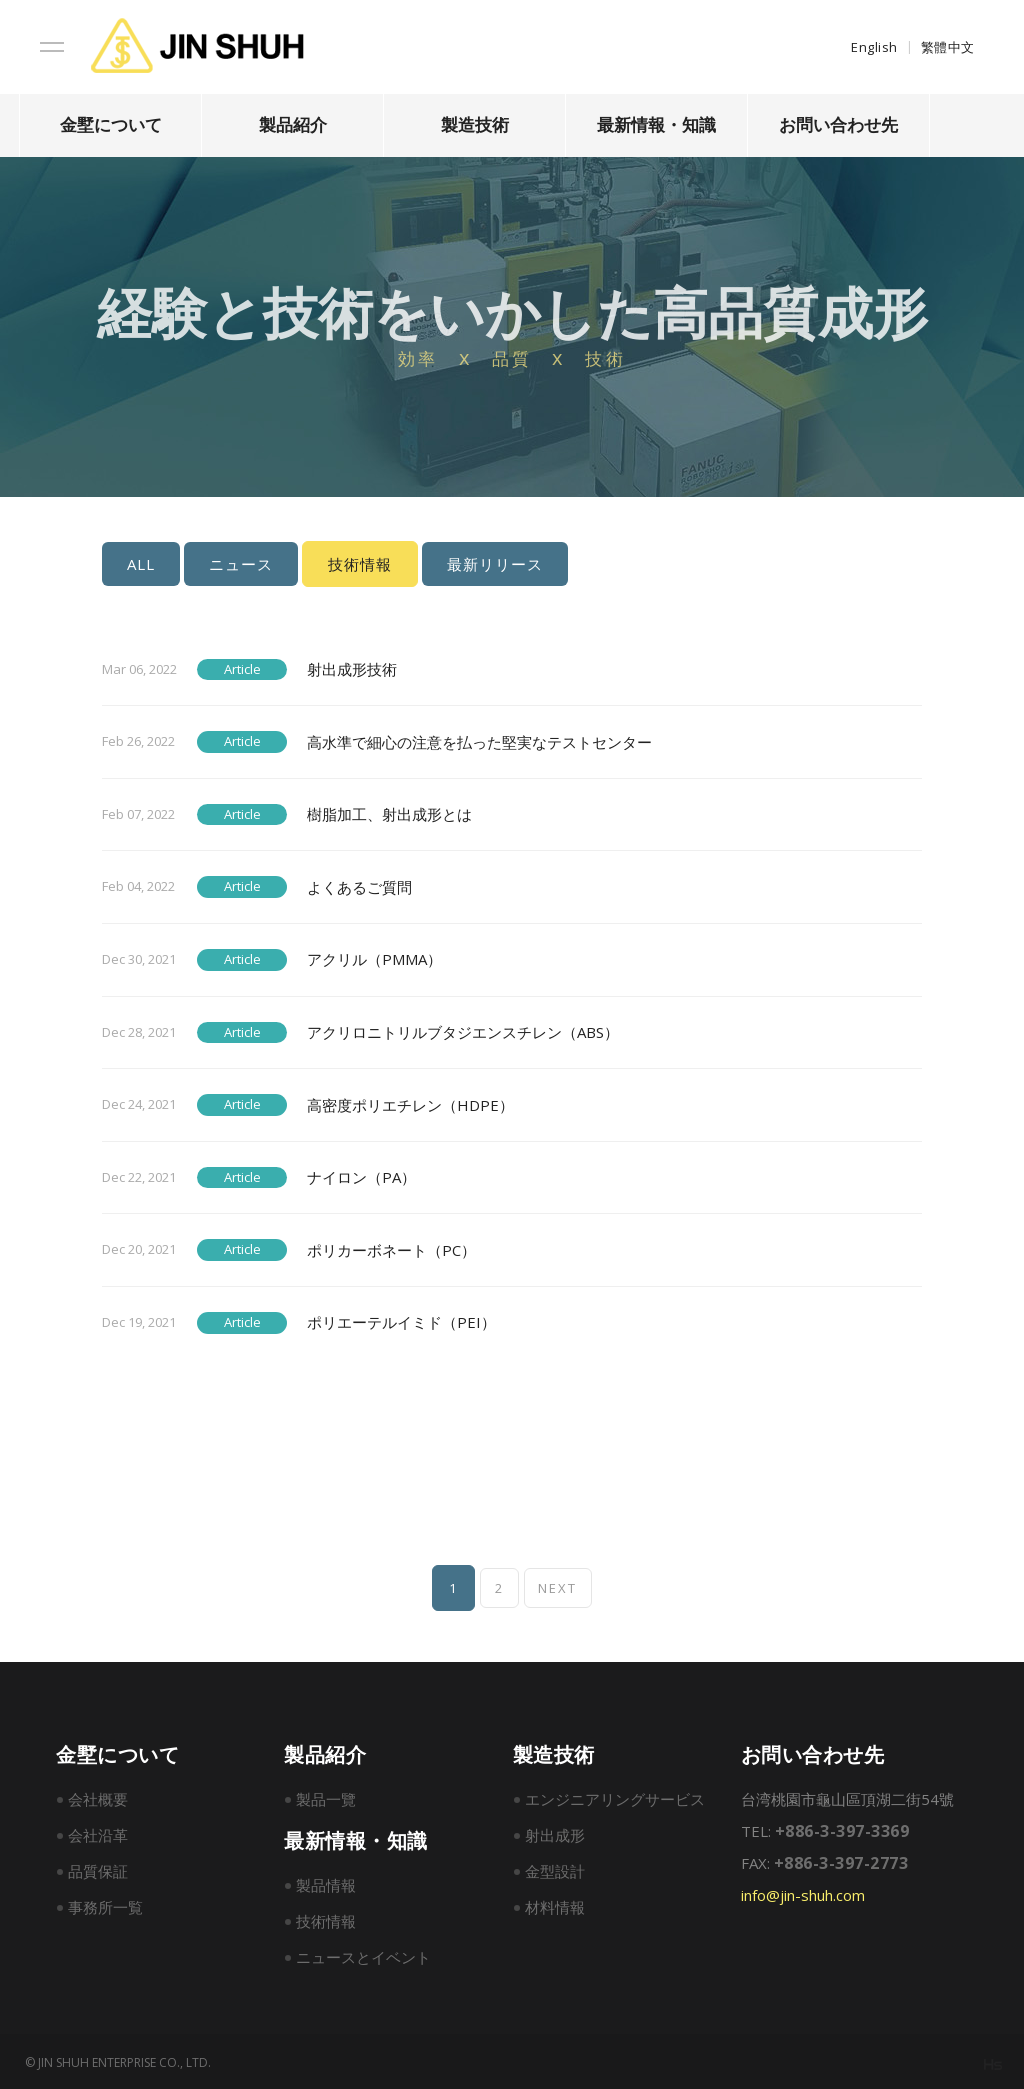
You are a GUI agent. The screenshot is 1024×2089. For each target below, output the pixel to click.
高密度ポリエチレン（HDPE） (410, 1103)
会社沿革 (98, 1833)
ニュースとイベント (363, 1955)
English (874, 47)
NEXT (560, 1586)
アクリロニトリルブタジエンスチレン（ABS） (463, 1030)
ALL (141, 564)
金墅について (111, 124)
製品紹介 (293, 124)
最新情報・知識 (656, 124)
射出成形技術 (352, 667)
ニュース (241, 564)
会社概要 (98, 1797)
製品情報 (326, 1883)
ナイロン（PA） (361, 1176)
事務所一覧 (105, 1905)
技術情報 (326, 1919)
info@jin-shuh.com (803, 1893)
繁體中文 (948, 47)
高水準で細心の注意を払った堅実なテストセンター (479, 740)
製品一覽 (326, 1797)
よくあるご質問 (359, 885)
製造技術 (475, 124)
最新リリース (495, 564)
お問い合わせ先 (838, 124)
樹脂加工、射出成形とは (389, 813)
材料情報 (555, 1905)
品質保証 (98, 1869)
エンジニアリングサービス (615, 1797)
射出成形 (555, 1833)
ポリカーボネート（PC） (391, 1248)
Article (242, 667)
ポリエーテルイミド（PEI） (401, 1321)
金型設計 (555, 1869)
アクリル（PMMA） (374, 958)
